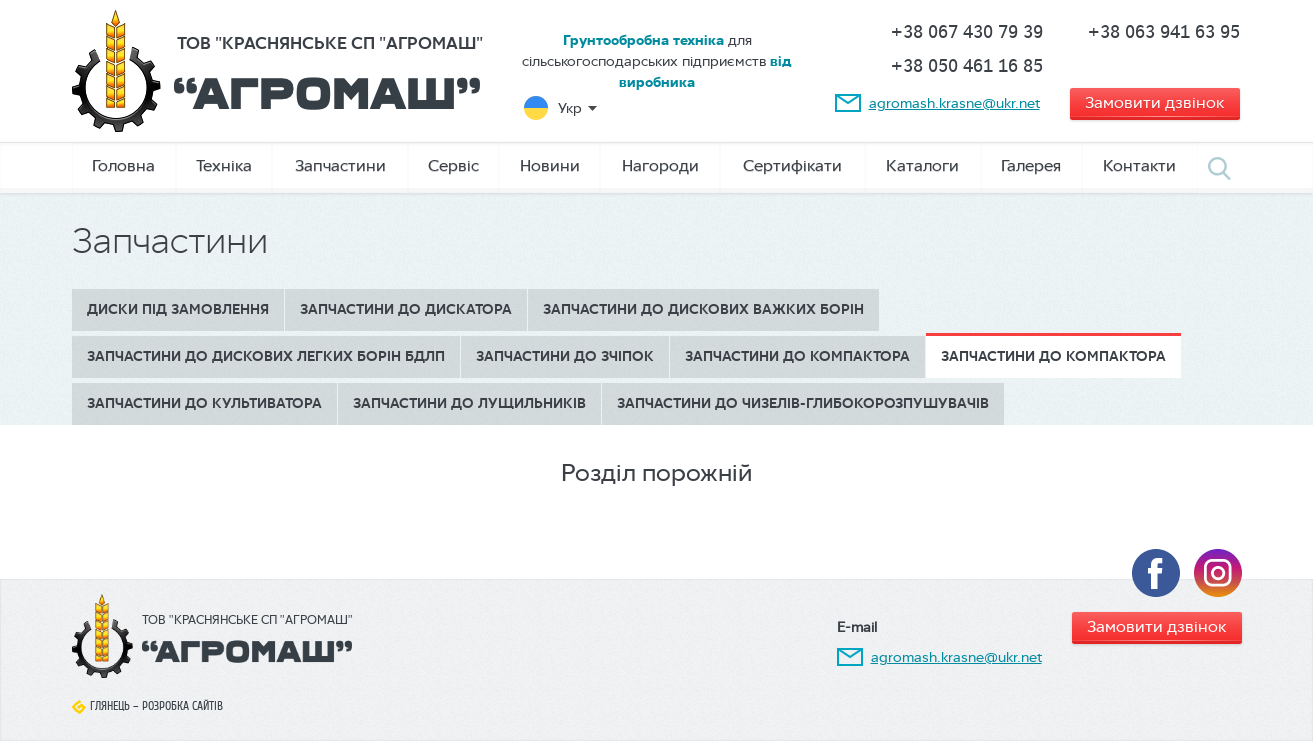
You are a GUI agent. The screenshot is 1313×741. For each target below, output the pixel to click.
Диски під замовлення (178, 309)
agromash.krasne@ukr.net (954, 103)
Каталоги (922, 165)
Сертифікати (792, 165)
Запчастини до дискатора (406, 309)
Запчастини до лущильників (469, 403)
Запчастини (340, 165)
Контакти (1139, 165)
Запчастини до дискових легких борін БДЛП (266, 356)
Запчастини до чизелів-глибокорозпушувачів (803, 403)
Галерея (1031, 165)
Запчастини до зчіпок (565, 356)
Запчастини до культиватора (204, 403)
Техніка (224, 165)
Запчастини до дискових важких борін (703, 309)
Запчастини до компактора (797, 356)
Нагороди (660, 165)
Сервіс (453, 165)
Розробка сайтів (182, 706)
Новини (550, 165)
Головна (123, 165)
